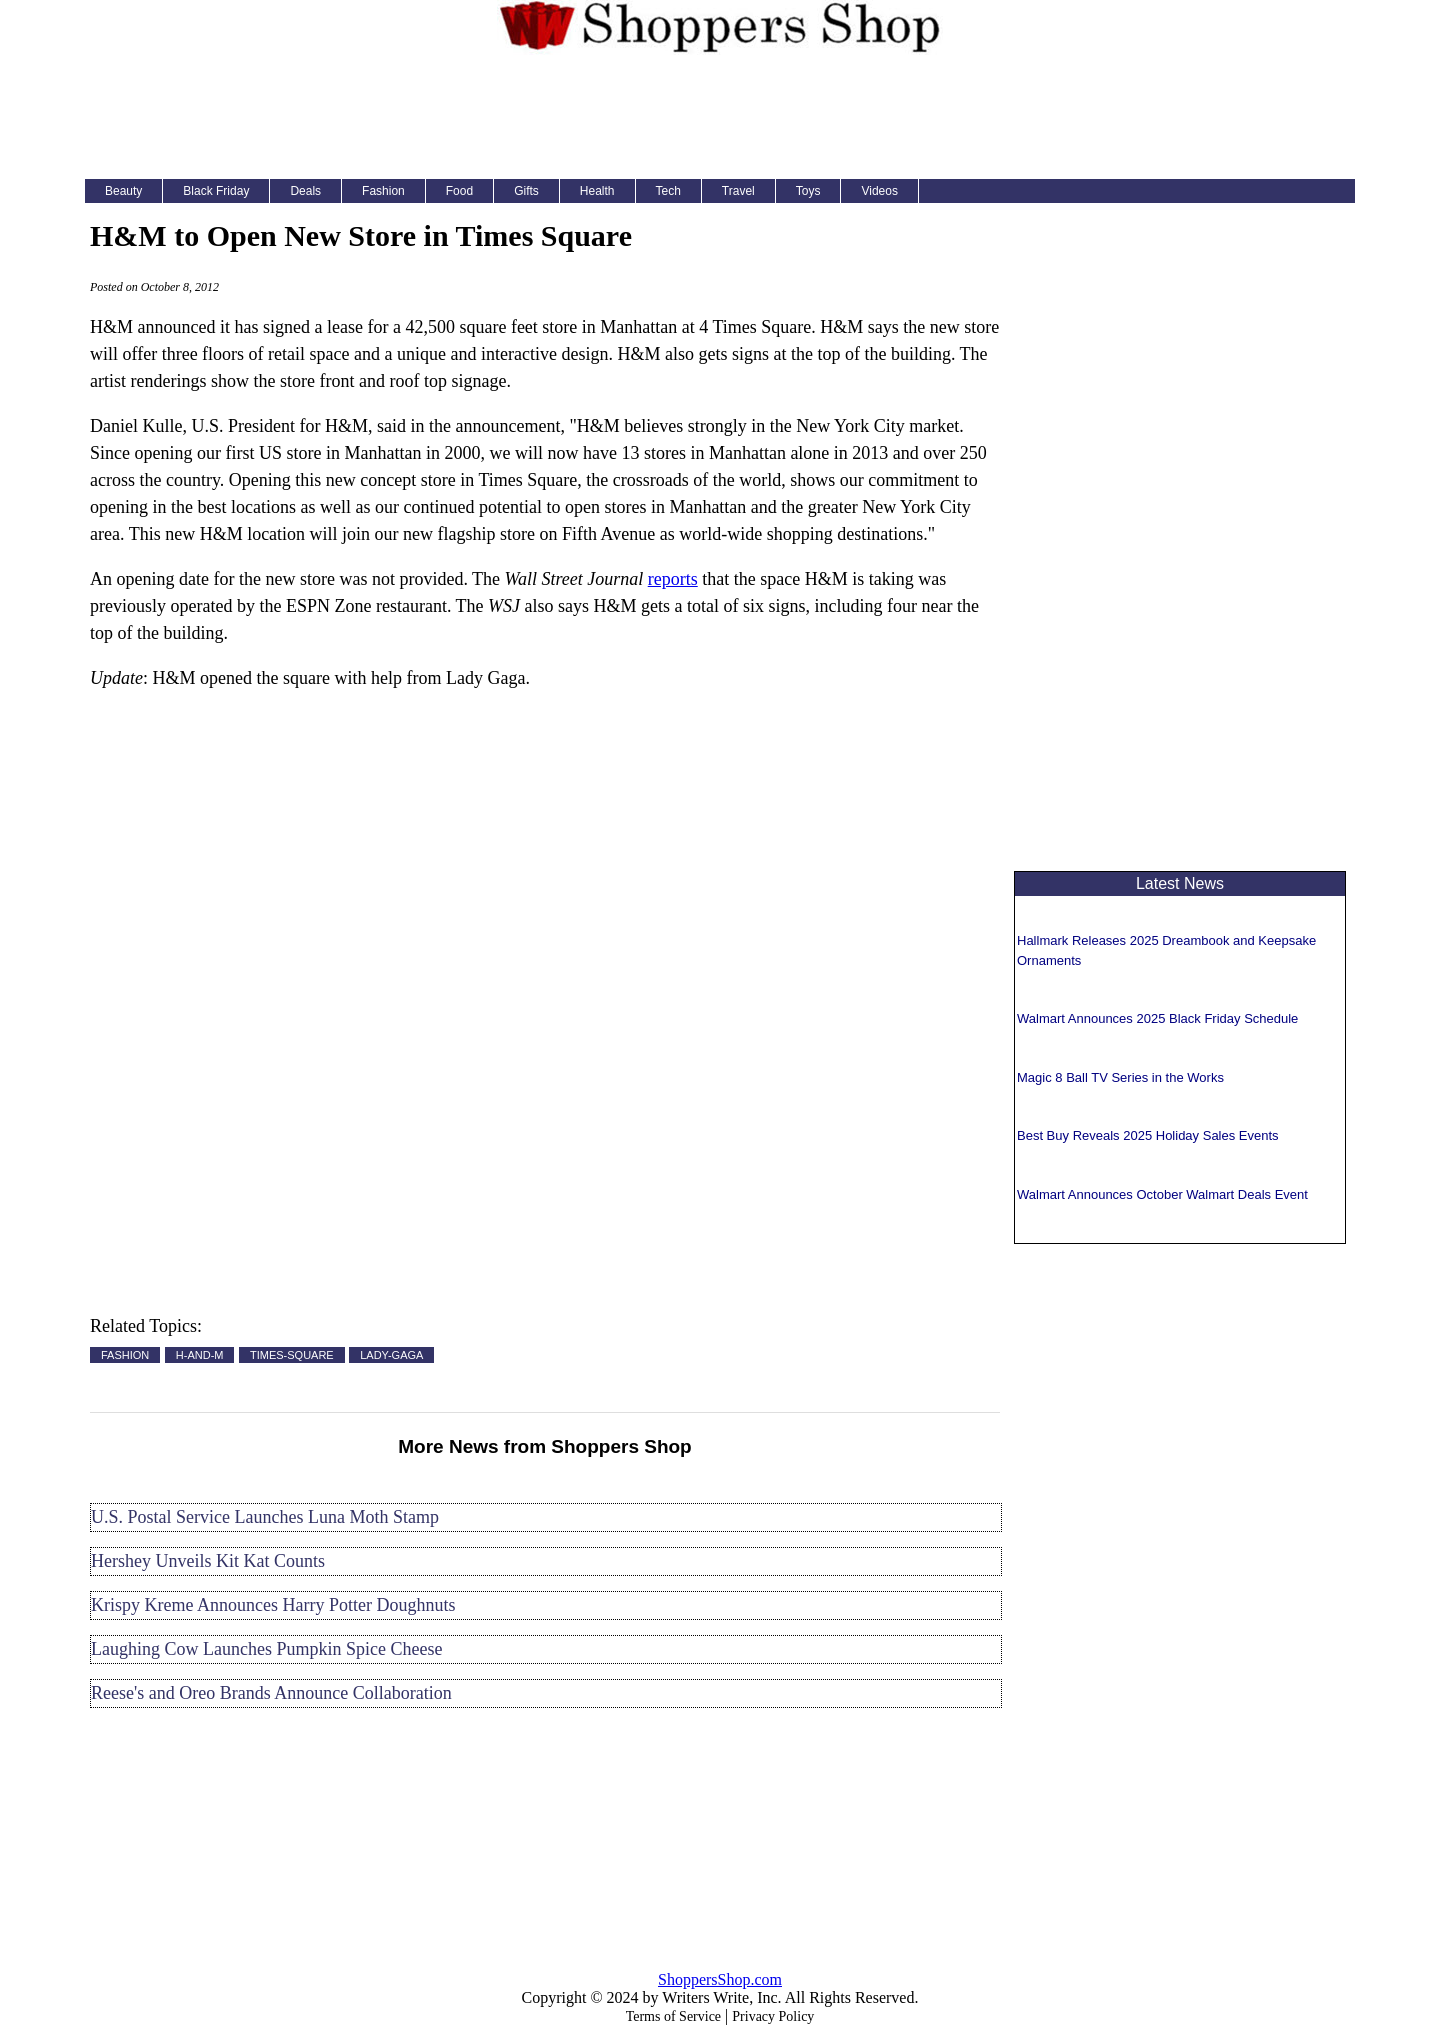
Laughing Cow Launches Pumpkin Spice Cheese (266, 1649)
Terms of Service (673, 2016)
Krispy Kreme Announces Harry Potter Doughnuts (273, 1605)
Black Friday (216, 191)
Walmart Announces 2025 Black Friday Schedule (1157, 1018)
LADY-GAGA (391, 1355)
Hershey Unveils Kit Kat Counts (208, 1561)
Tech (668, 191)
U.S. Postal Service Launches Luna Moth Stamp (265, 1517)
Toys (808, 191)
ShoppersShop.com (720, 1979)
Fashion (383, 191)
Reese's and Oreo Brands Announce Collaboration (271, 1693)
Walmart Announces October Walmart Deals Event (1162, 1194)
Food (459, 191)
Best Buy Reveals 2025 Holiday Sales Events (1148, 1135)
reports (673, 579)
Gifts (526, 191)
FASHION (125, 1355)
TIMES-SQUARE (292, 1355)
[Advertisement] (720, 114)
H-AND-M (200, 1355)
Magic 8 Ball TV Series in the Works (1120, 1077)
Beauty (123, 191)
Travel (738, 191)
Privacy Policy (773, 2016)
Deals (305, 191)
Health (597, 191)
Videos (879, 191)
